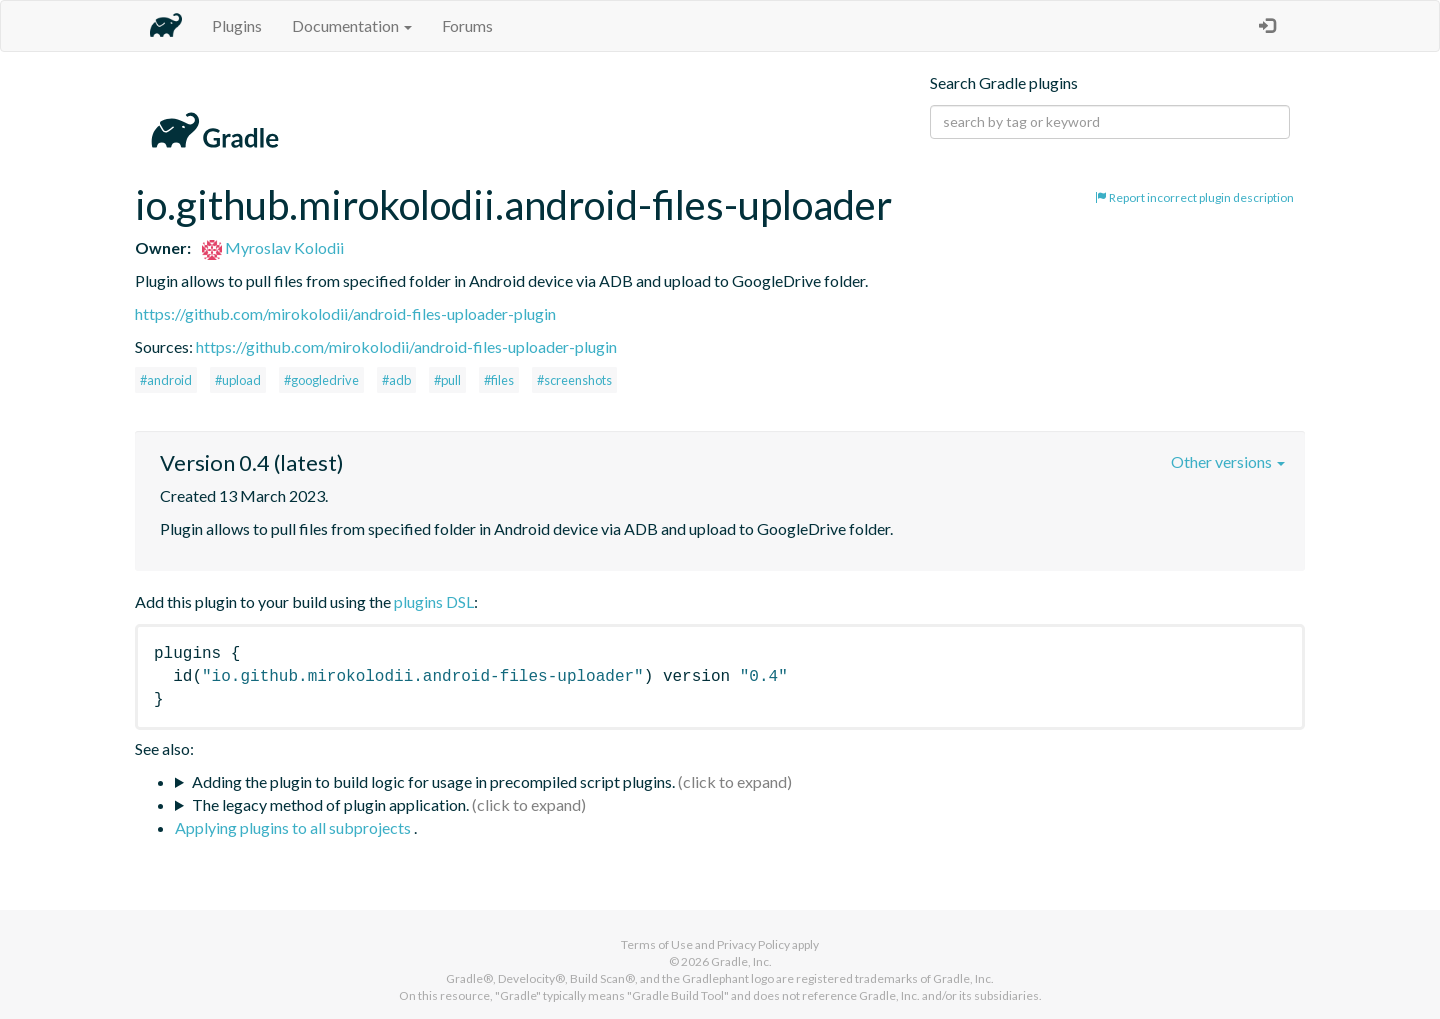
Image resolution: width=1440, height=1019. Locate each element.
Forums (467, 25)
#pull (447, 380)
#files (499, 380)
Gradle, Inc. (741, 961)
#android (166, 380)
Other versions (1228, 461)
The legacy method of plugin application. (330, 804)
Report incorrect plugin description (1194, 197)
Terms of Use (657, 944)
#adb (396, 380)
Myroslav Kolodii (273, 247)
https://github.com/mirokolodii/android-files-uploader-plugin (345, 313)
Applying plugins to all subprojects (294, 827)
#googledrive (321, 380)
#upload (238, 380)
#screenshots (574, 380)
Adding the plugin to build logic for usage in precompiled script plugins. (433, 781)
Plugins (237, 25)
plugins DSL (434, 601)
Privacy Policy (753, 944)
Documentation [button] (352, 25)
